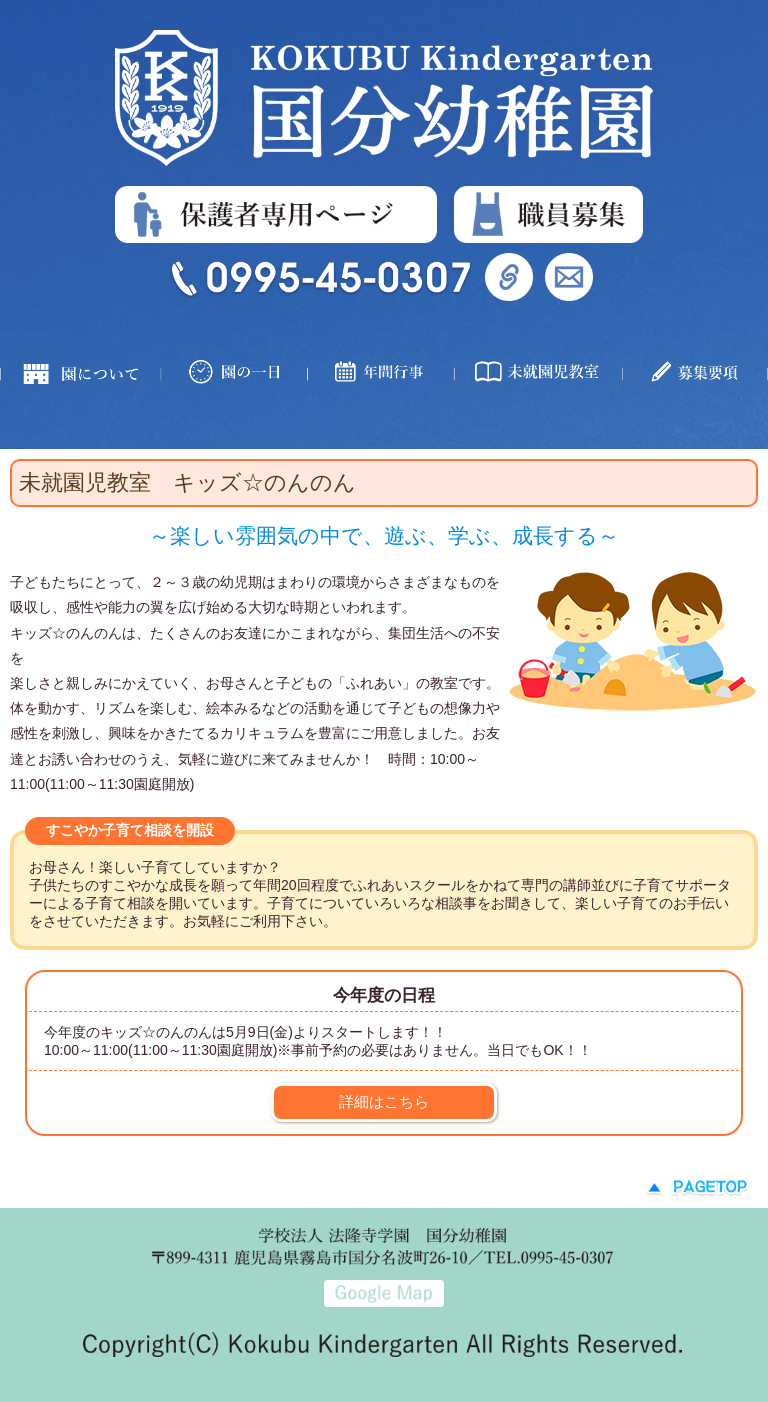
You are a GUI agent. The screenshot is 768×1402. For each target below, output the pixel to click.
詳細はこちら (384, 1101)
